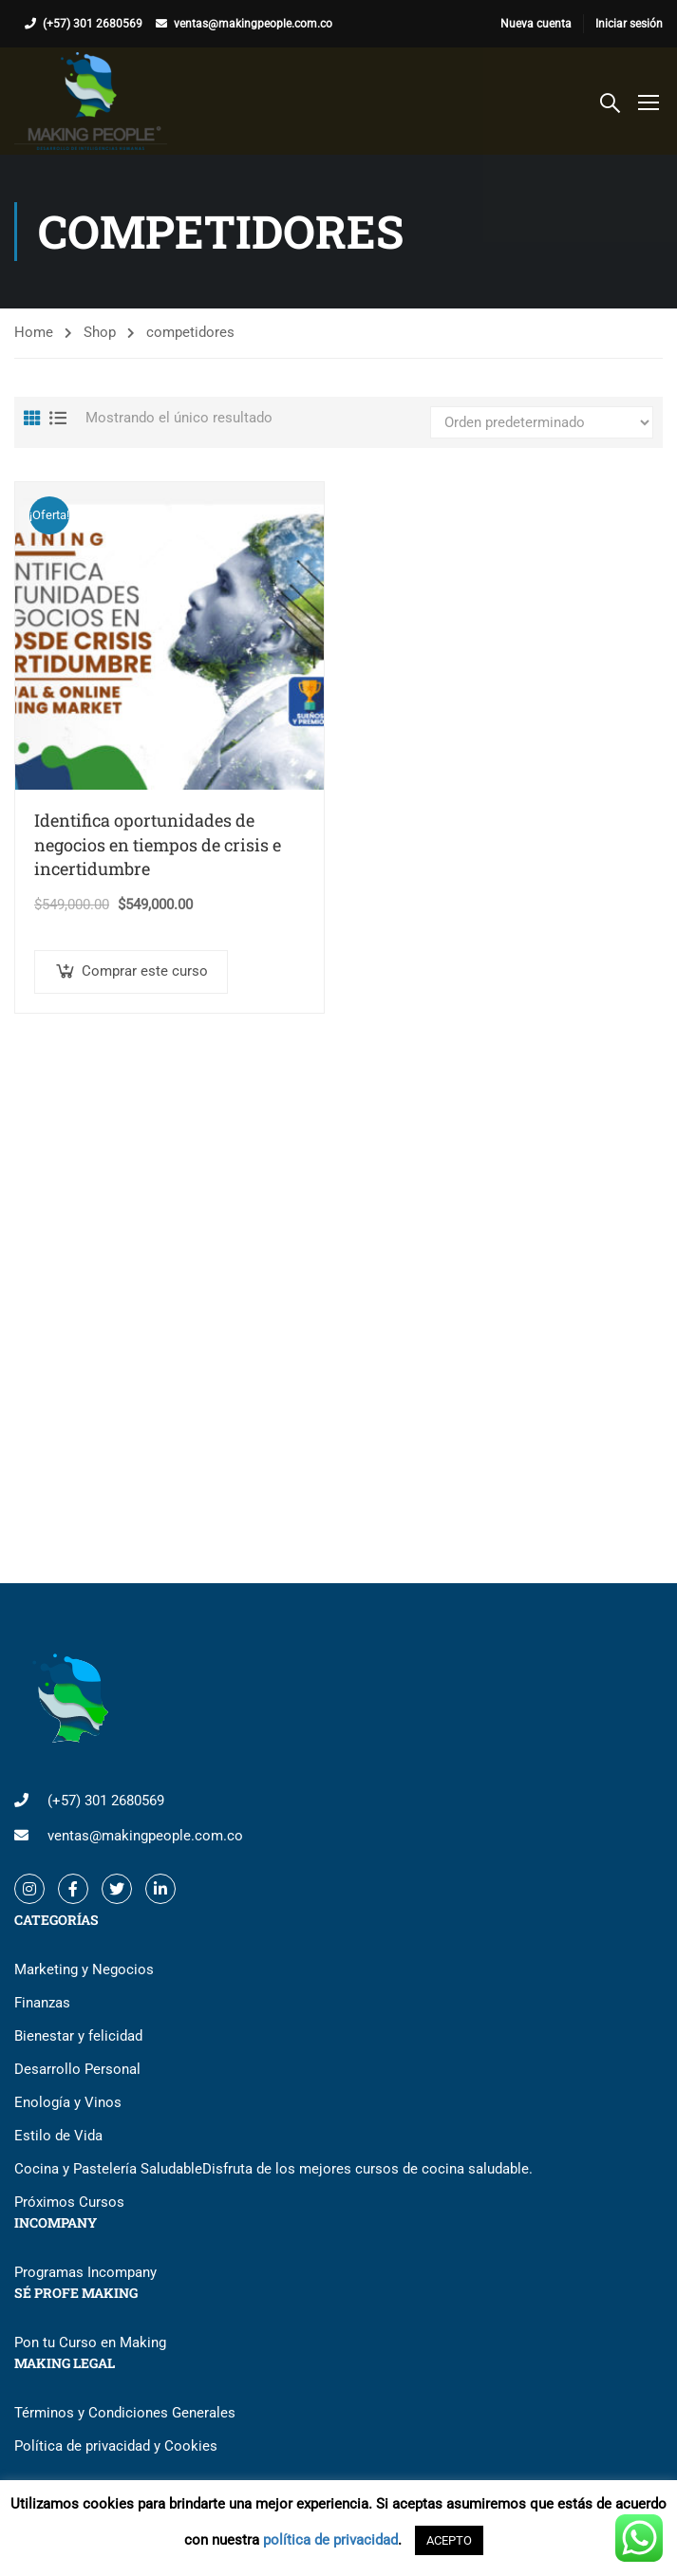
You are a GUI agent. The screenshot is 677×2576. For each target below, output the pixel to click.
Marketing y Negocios (84, 1969)
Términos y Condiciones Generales (124, 2412)
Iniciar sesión (629, 23)
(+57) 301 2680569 (92, 23)
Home (33, 332)
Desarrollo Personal (77, 2069)
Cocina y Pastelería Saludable (273, 2168)
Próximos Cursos (69, 2202)
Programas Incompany (85, 2272)
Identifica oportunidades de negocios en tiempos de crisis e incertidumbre (157, 844)
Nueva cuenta (536, 23)
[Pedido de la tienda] (541, 422)
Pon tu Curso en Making (90, 2342)
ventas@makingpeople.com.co (253, 23)
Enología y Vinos (68, 2102)
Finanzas (42, 2002)
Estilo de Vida (58, 2135)
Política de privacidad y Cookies (115, 2446)
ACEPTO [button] (449, 2540)
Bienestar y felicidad (78, 2035)
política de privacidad (330, 2539)
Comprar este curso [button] (145, 971)
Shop (100, 332)
